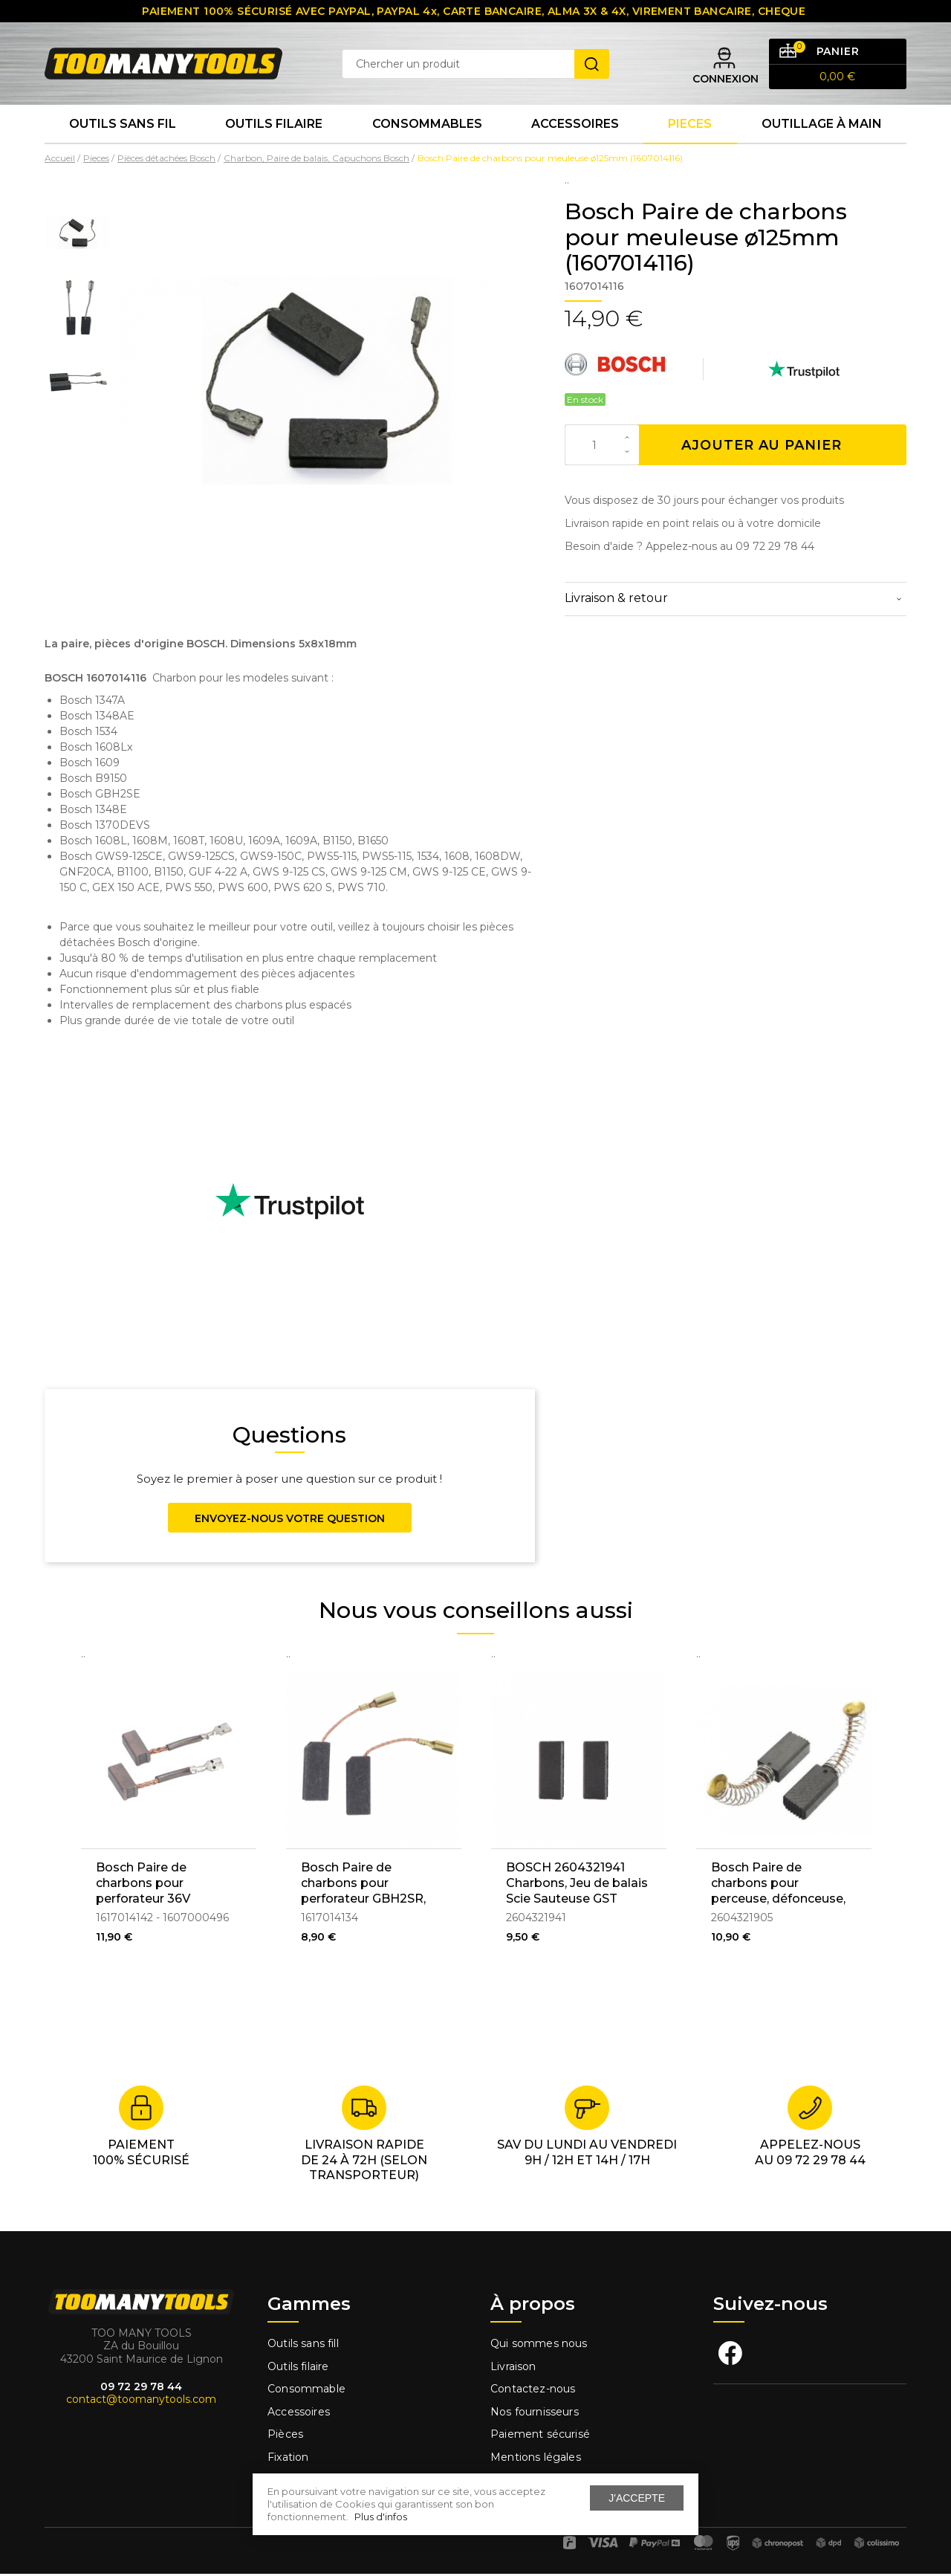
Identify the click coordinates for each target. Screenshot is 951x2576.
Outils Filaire (273, 126)
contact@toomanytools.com (141, 2402)
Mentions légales (537, 2459)
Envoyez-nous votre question (290, 1520)
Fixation (287, 2459)
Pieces (690, 126)
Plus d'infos (380, 2516)
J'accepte (636, 2498)
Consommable (306, 2391)
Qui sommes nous (539, 2345)
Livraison (513, 2368)
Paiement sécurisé (540, 2437)
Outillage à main (822, 126)
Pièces (285, 2437)
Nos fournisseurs (534, 2414)
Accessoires (575, 126)
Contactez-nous (532, 2391)
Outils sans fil (122, 126)
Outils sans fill (303, 2345)
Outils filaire (297, 2368)
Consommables (427, 126)
